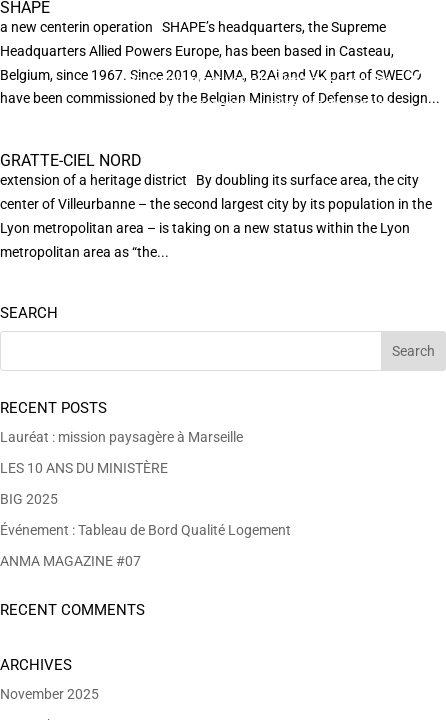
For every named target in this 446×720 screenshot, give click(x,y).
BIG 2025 (29, 499)
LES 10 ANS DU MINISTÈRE (84, 468)
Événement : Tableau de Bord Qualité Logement (145, 530)
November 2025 (49, 694)
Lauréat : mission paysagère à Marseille (121, 437)
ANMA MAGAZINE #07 (70, 561)
